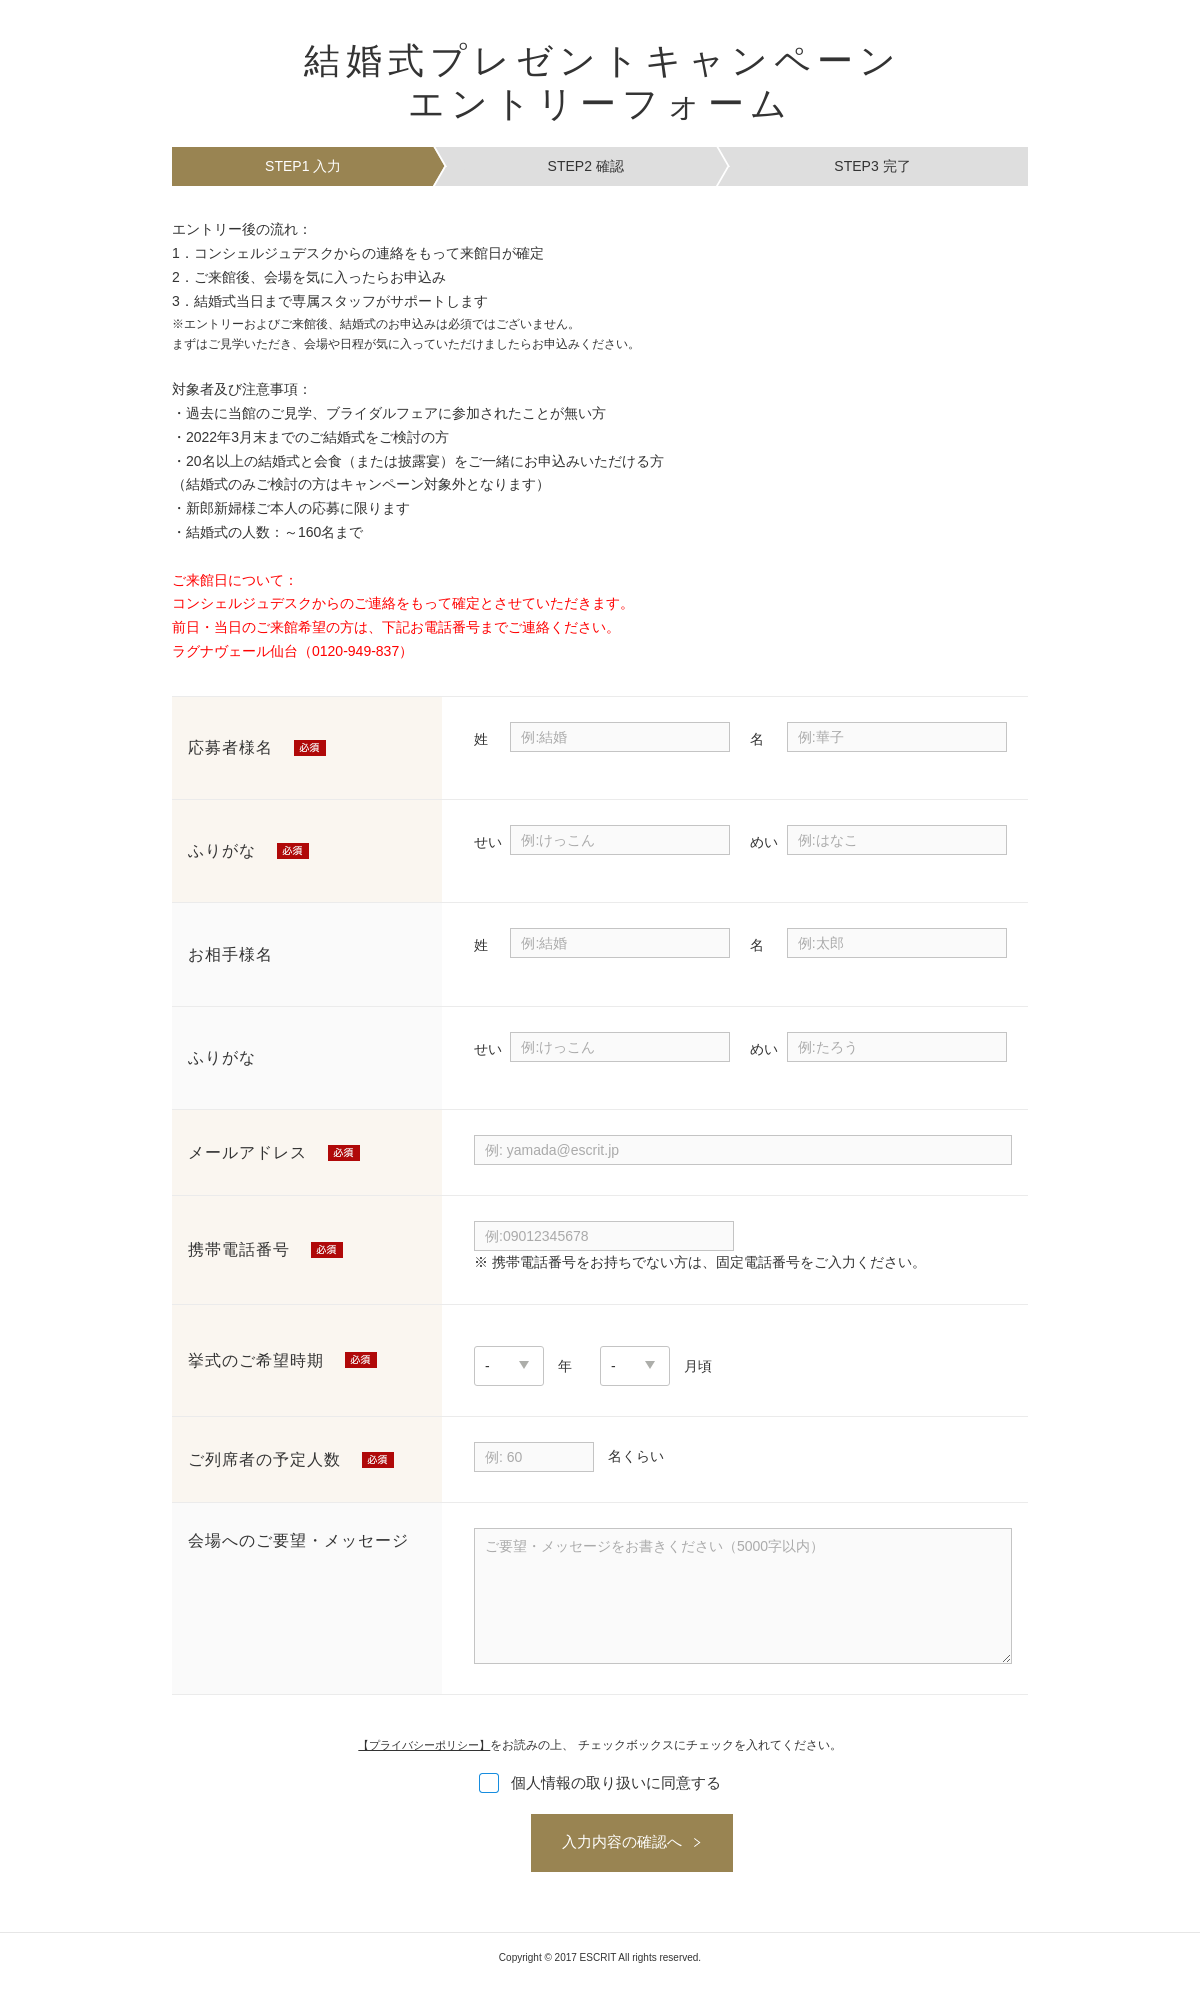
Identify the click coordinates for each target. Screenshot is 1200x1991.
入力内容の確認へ (590, 1847)
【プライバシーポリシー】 (424, 1745)
